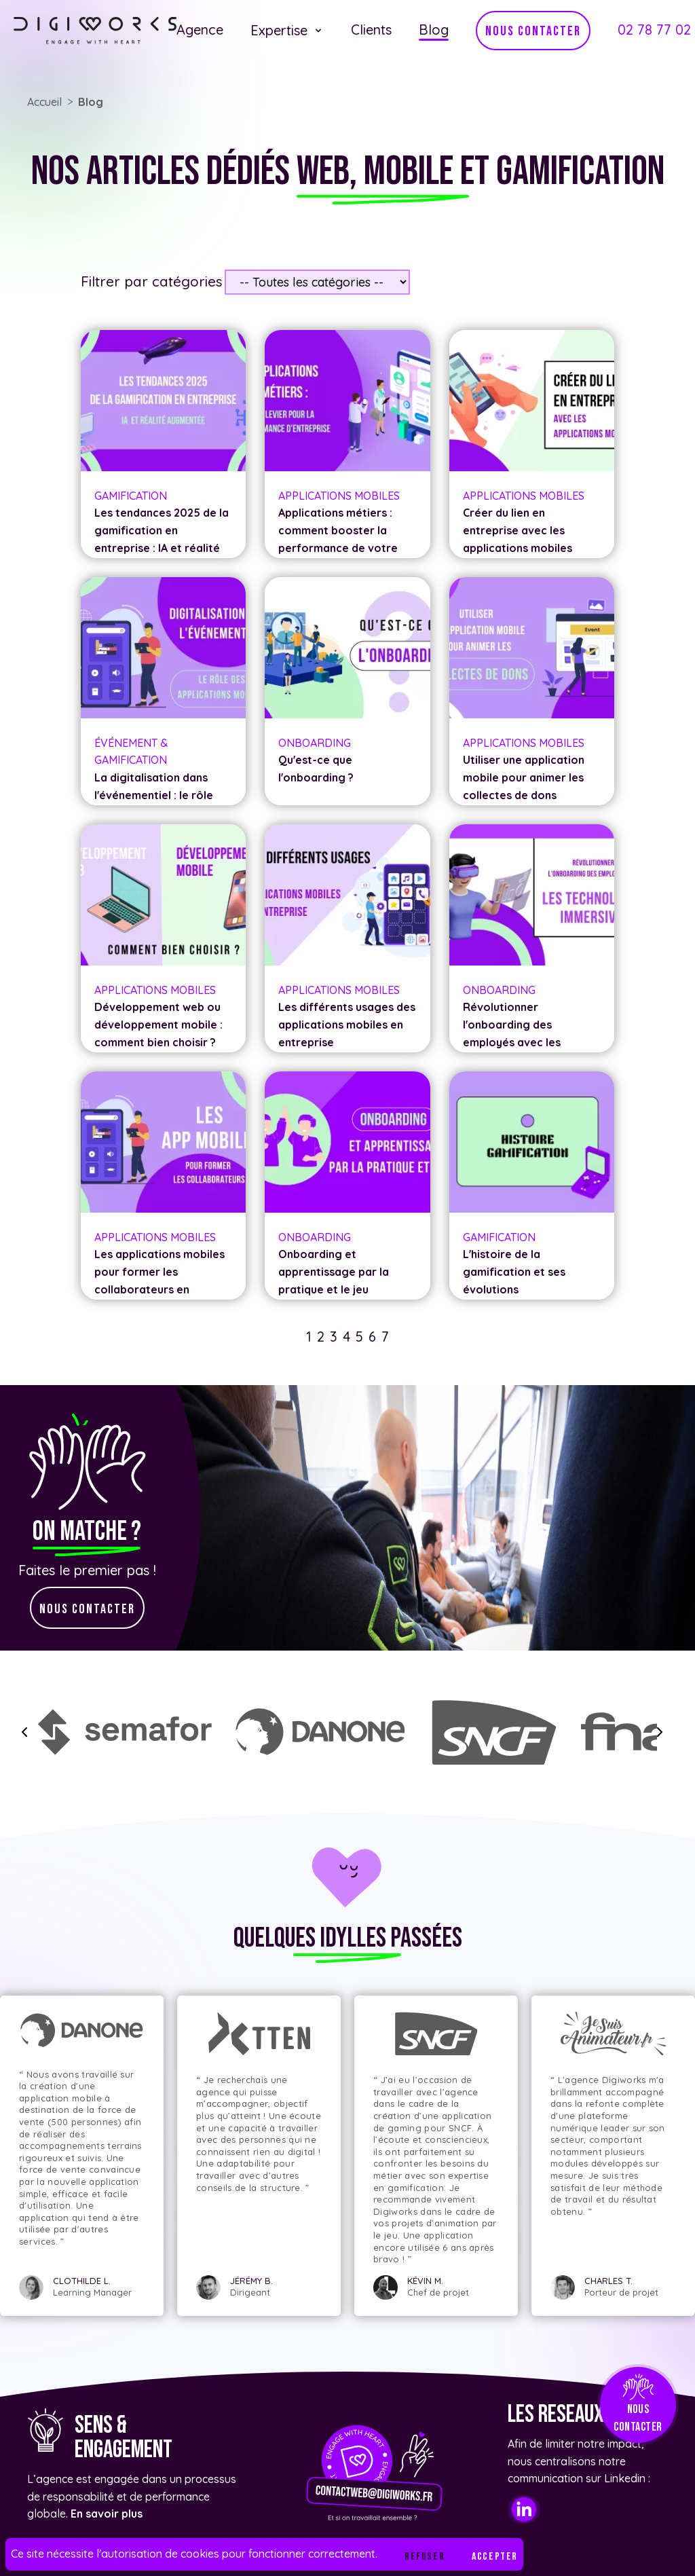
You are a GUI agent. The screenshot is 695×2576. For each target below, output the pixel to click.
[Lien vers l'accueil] (95, 30)
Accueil (44, 102)
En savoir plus (107, 2513)
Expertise (287, 30)
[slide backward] (24, 1732)
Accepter (495, 2556)
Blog (90, 102)
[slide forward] (659, 1732)
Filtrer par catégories (152, 281)
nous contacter (533, 31)
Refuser (425, 2556)
